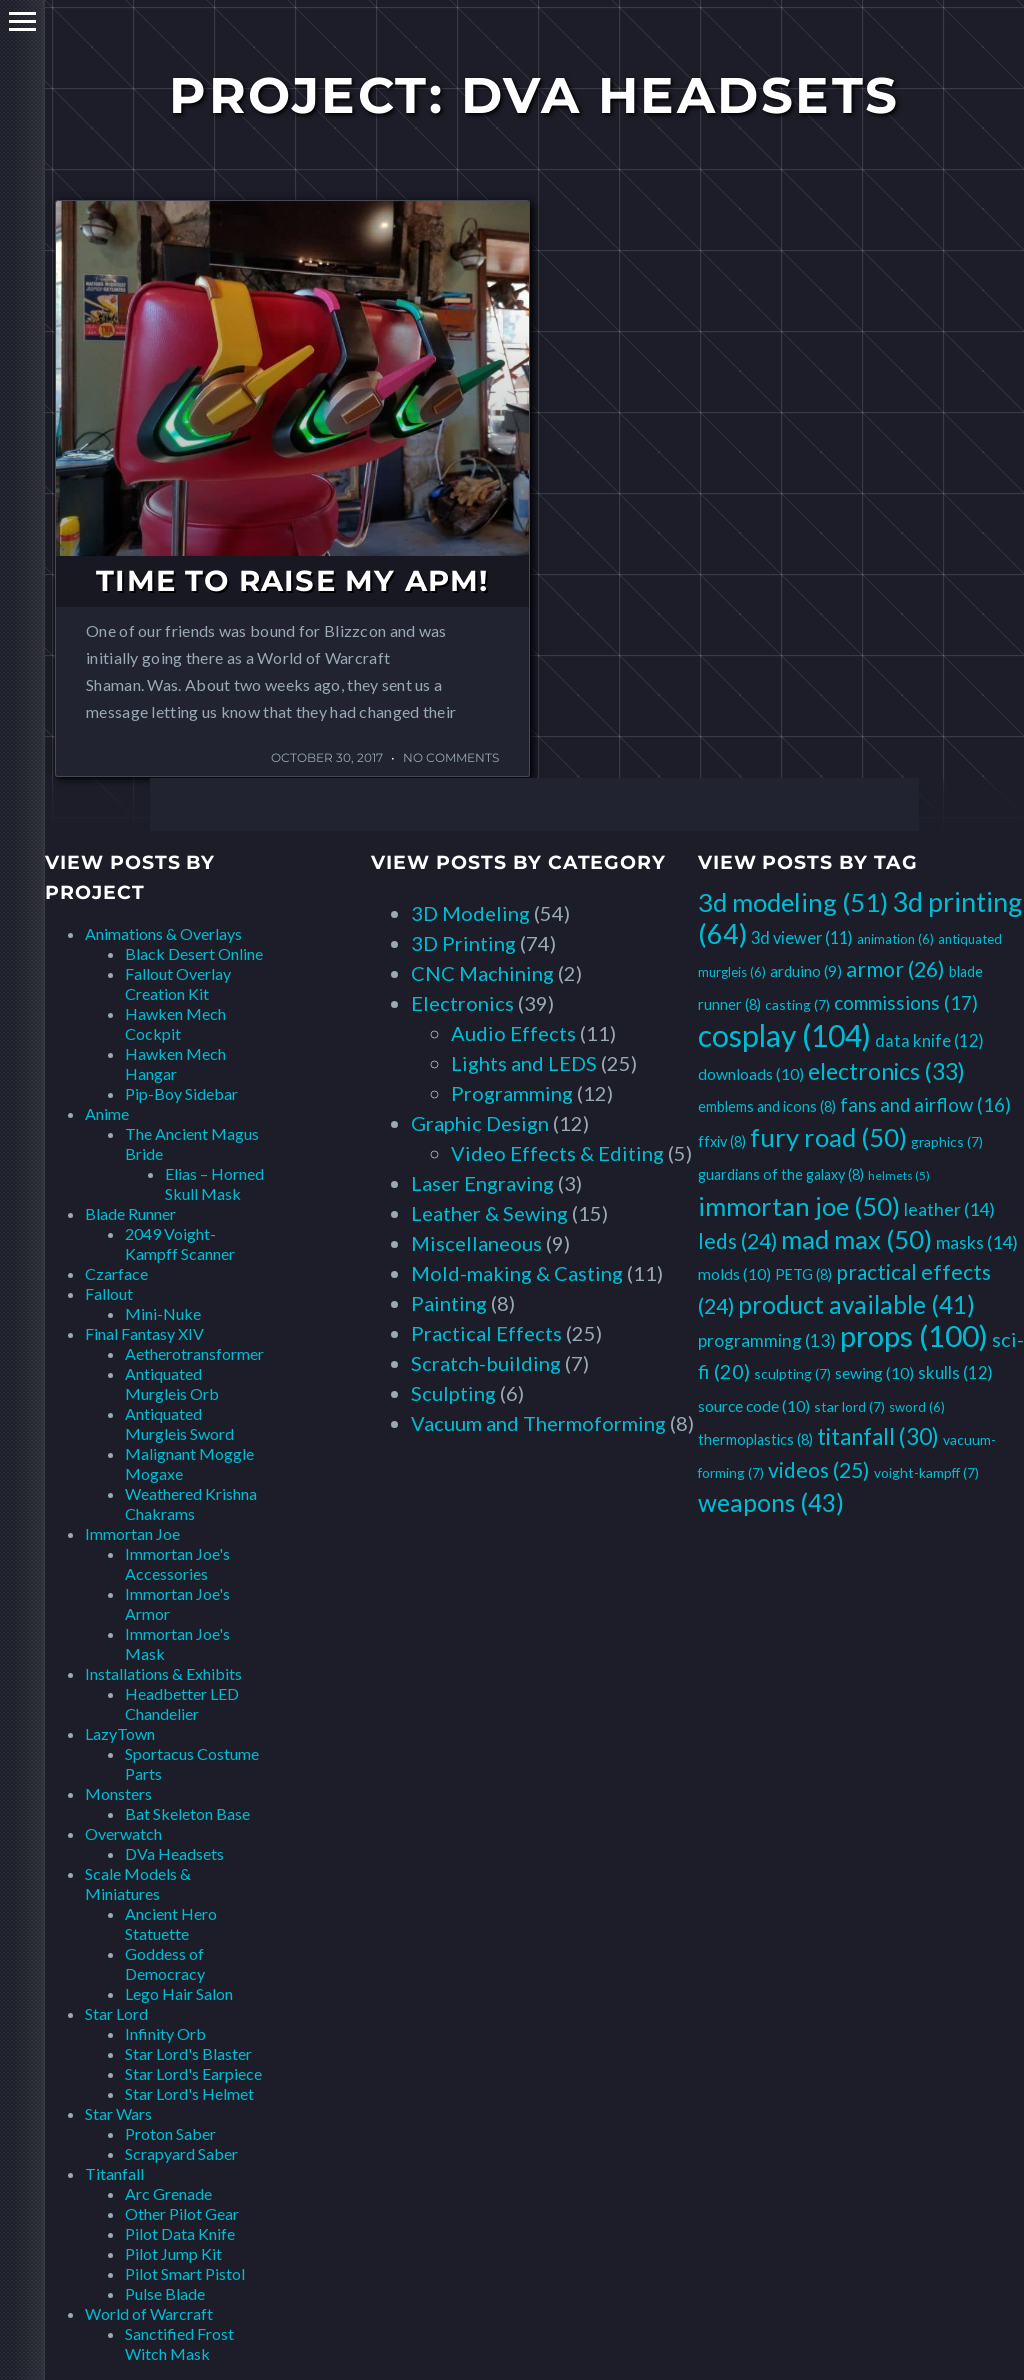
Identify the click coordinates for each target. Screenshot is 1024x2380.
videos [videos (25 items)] (819, 1470)
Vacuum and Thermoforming (538, 1423)
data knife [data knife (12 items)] (929, 1040)
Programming (512, 1093)
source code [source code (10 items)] (754, 1405)
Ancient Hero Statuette (171, 1923)
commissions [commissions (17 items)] (906, 1002)
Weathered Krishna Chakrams (191, 1503)
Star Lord (116, 2013)
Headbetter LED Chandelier (182, 1703)
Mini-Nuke (163, 1313)
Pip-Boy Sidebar (181, 1093)
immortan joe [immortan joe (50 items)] (799, 1206)
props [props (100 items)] (914, 1335)
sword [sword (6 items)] (917, 1407)
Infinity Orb (165, 2033)
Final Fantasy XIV (144, 1333)
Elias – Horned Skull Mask (214, 1183)
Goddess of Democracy (165, 1963)
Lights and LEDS (524, 1063)
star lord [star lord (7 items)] (849, 1406)
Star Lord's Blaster (188, 2053)
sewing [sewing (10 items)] (874, 1372)
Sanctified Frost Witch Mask (179, 2343)
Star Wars (118, 2113)
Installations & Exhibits (163, 1673)
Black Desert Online (194, 953)
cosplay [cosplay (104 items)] (784, 1035)
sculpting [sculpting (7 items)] (792, 1373)
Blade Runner (130, 1213)
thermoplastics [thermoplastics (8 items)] (755, 1439)
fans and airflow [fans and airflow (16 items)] (925, 1105)
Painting (449, 1303)
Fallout (109, 1293)
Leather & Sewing (489, 1213)
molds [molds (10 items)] (734, 1273)
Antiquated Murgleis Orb (172, 1383)
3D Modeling (470, 913)
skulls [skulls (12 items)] (955, 1372)
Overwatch (123, 1833)
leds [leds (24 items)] (737, 1240)
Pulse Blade (165, 2293)
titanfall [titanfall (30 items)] (878, 1436)
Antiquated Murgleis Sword (179, 1423)
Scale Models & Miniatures (138, 1883)
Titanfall (114, 2173)
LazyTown (120, 1733)
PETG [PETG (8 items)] (803, 1274)
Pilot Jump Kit (173, 2253)
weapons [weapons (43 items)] (771, 1502)
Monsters (118, 1793)
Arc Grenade (168, 2193)
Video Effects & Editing (557, 1153)
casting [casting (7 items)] (797, 1004)
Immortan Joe (132, 1533)
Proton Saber (170, 2133)
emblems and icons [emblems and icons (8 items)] (767, 1106)
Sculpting (453, 1393)
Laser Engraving (482, 1183)
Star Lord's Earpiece (193, 2073)
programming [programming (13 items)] (767, 1340)
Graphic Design (480, 1123)
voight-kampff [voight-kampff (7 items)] (926, 1472)
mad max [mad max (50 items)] (856, 1239)
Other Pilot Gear (182, 2213)
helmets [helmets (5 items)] (899, 1175)
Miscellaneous (476, 1243)
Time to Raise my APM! (292, 580)
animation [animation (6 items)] (895, 939)
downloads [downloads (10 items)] (751, 1073)
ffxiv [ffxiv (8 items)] (722, 1141)
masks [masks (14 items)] (977, 1242)
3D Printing (463, 943)
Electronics (462, 1003)
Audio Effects (513, 1033)
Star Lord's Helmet (189, 2093)
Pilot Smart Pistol (185, 2273)
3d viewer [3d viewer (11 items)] (802, 937)
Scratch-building (486, 1363)
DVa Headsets (174, 1853)
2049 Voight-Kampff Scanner (180, 1243)
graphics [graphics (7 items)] (947, 1141)
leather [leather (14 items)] (949, 1209)
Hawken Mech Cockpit (175, 1023)
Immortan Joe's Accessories (177, 1563)
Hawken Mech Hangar (175, 1063)
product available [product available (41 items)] (856, 1304)
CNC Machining (482, 973)
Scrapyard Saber (181, 2153)
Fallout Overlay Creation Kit (178, 983)
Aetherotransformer (194, 1353)
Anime (107, 1113)
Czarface (116, 1273)
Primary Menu (22, 21)
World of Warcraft (149, 2313)
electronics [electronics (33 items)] (886, 1071)
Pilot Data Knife (180, 2233)
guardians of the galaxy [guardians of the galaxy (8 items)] (781, 1174)
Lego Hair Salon (179, 1993)
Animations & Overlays (163, 933)
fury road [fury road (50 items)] (828, 1137)
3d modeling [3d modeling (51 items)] (793, 902)
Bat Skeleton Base (187, 1813)
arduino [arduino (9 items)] (806, 971)
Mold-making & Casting (517, 1273)
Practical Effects (486, 1333)
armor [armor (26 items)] (895, 969)
